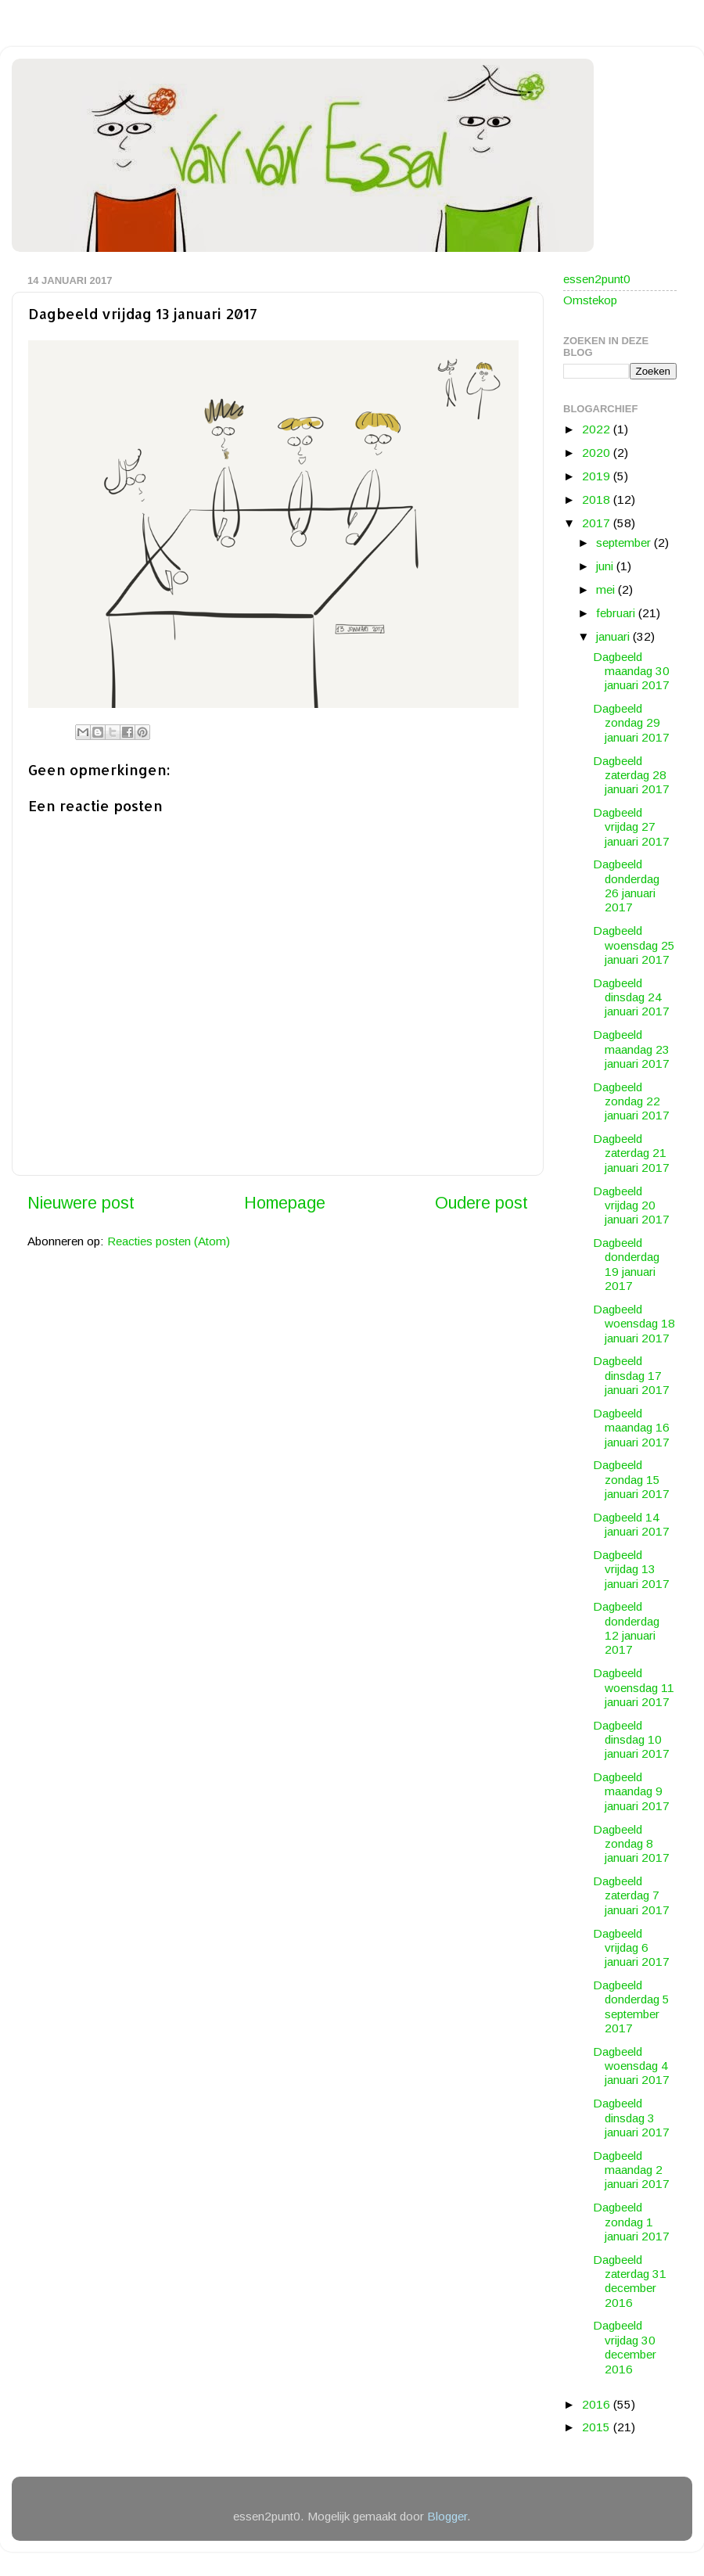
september (625, 542)
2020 (597, 452)
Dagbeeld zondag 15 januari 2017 (631, 1479)
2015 (597, 2427)
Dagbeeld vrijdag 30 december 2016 (624, 2347)
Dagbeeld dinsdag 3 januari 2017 (631, 2117)
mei (607, 589)
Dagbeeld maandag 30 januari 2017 (631, 671)
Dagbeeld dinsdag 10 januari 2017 (631, 1740)
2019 (597, 476)
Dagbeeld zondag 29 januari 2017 (631, 723)
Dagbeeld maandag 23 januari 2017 (631, 1049)
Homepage (284, 1203)
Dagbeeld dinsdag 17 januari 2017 (631, 1375)
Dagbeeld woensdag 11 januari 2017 (633, 1687)
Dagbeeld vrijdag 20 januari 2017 (631, 1205)
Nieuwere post (81, 1203)
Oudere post (481, 1203)
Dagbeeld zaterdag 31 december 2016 (629, 2281)
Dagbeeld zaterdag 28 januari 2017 (631, 775)
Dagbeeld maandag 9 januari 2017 (631, 1791)
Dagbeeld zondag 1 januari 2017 (631, 2222)
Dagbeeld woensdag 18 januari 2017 (634, 1323)
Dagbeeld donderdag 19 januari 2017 (626, 1264)
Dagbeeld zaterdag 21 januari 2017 (631, 1153)
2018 (597, 499)
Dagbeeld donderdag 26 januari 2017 (626, 885)
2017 (597, 523)
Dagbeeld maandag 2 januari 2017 (631, 2170)
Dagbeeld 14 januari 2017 (631, 1524)
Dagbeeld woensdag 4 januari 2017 (631, 2066)
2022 (597, 429)
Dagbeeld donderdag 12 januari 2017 (626, 1628)
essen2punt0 (596, 279)
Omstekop (590, 300)
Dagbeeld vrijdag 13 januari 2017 (631, 1569)
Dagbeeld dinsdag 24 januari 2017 (631, 997)
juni (606, 566)
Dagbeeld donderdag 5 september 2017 (631, 2006)
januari (614, 636)
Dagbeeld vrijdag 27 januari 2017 (631, 827)
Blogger (447, 2516)
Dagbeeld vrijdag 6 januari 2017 (631, 1948)
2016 (597, 2404)
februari (617, 613)
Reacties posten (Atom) (168, 1241)
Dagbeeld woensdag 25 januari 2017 (634, 945)
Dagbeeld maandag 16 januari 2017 (631, 1428)
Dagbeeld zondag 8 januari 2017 (631, 1844)
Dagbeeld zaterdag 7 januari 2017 (631, 1895)
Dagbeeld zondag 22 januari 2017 (631, 1101)
